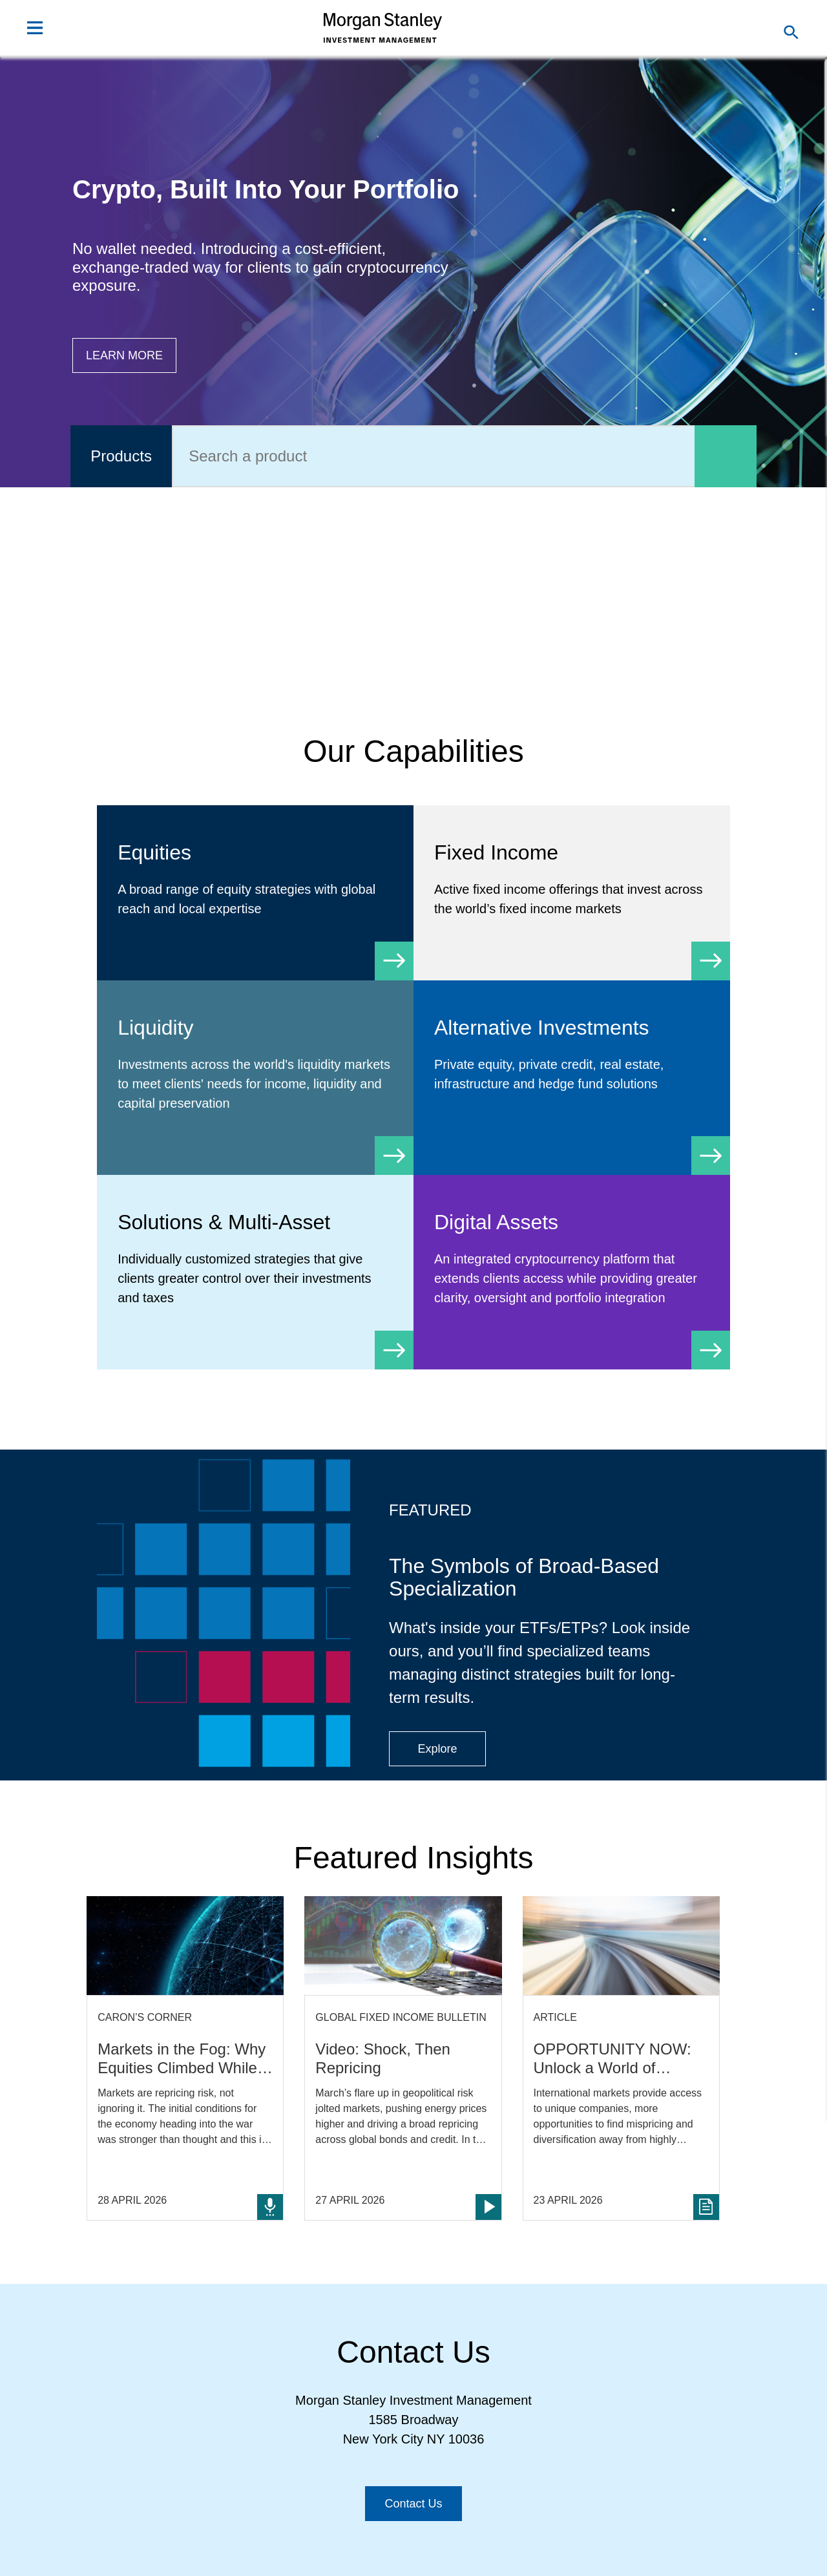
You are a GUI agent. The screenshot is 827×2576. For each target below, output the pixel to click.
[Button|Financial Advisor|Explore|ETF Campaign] (437, 1748)
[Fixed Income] (572, 892)
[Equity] (255, 892)
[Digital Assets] (572, 1272)
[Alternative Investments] (572, 1068)
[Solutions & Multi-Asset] (255, 1272)
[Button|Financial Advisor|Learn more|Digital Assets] (124, 355)
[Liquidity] (255, 1077)
